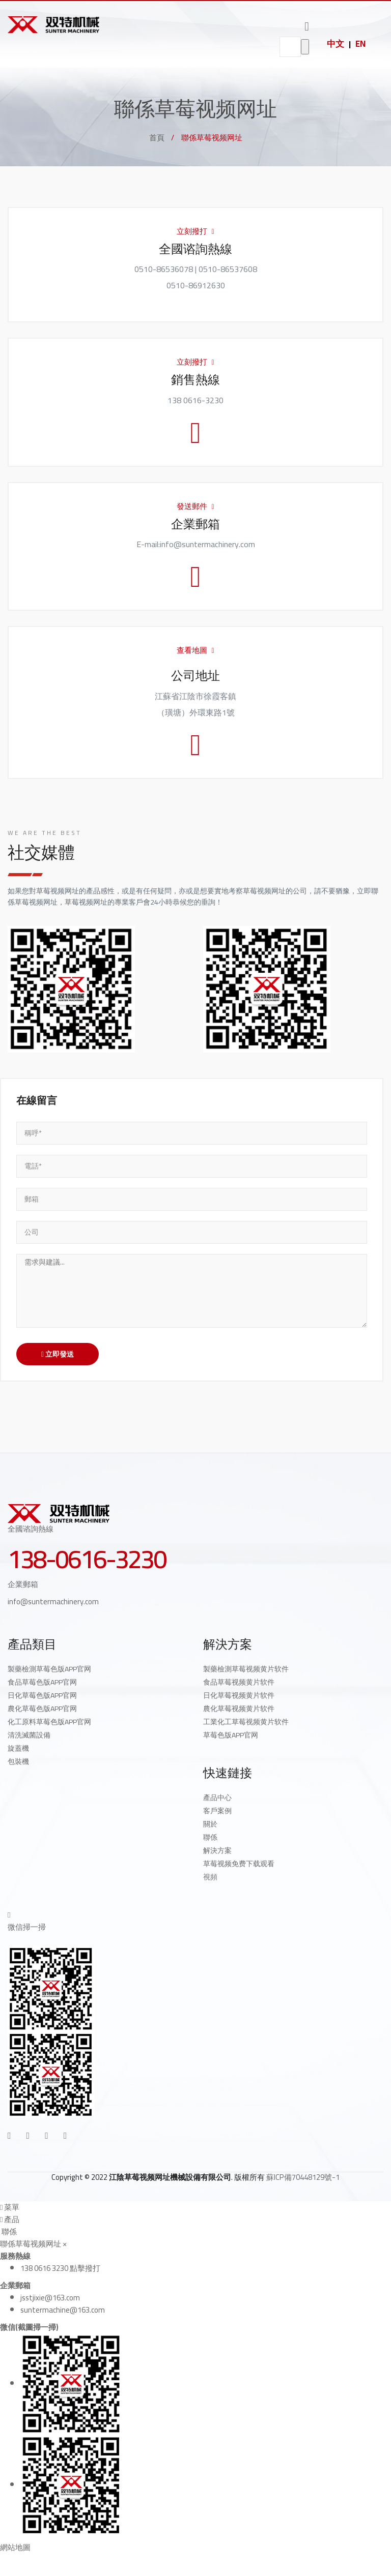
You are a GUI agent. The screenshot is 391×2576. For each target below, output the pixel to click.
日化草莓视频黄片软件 (238, 1695)
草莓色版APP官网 (230, 1735)
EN (360, 44)
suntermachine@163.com (62, 2309)
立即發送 (57, 1354)
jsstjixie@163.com (50, 2297)
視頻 (210, 1876)
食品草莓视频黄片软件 (238, 1682)
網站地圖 (15, 2547)
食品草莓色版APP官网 (42, 1682)
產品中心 (217, 1797)
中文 (335, 44)
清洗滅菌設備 (29, 1735)
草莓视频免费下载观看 (238, 1863)
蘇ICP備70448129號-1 (303, 2177)
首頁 (156, 137)
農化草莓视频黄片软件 (238, 1708)
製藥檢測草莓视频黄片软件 (246, 1668)
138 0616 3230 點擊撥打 (60, 2268)
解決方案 (217, 1850)
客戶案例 (217, 1810)
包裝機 (18, 1761)
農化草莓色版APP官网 (42, 1708)
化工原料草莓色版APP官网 (49, 1721)
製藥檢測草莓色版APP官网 (49, 1668)
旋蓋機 (18, 1748)
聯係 (210, 1837)
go (305, 46)
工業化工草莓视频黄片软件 (246, 1721)
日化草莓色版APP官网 (42, 1695)
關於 (210, 1824)
